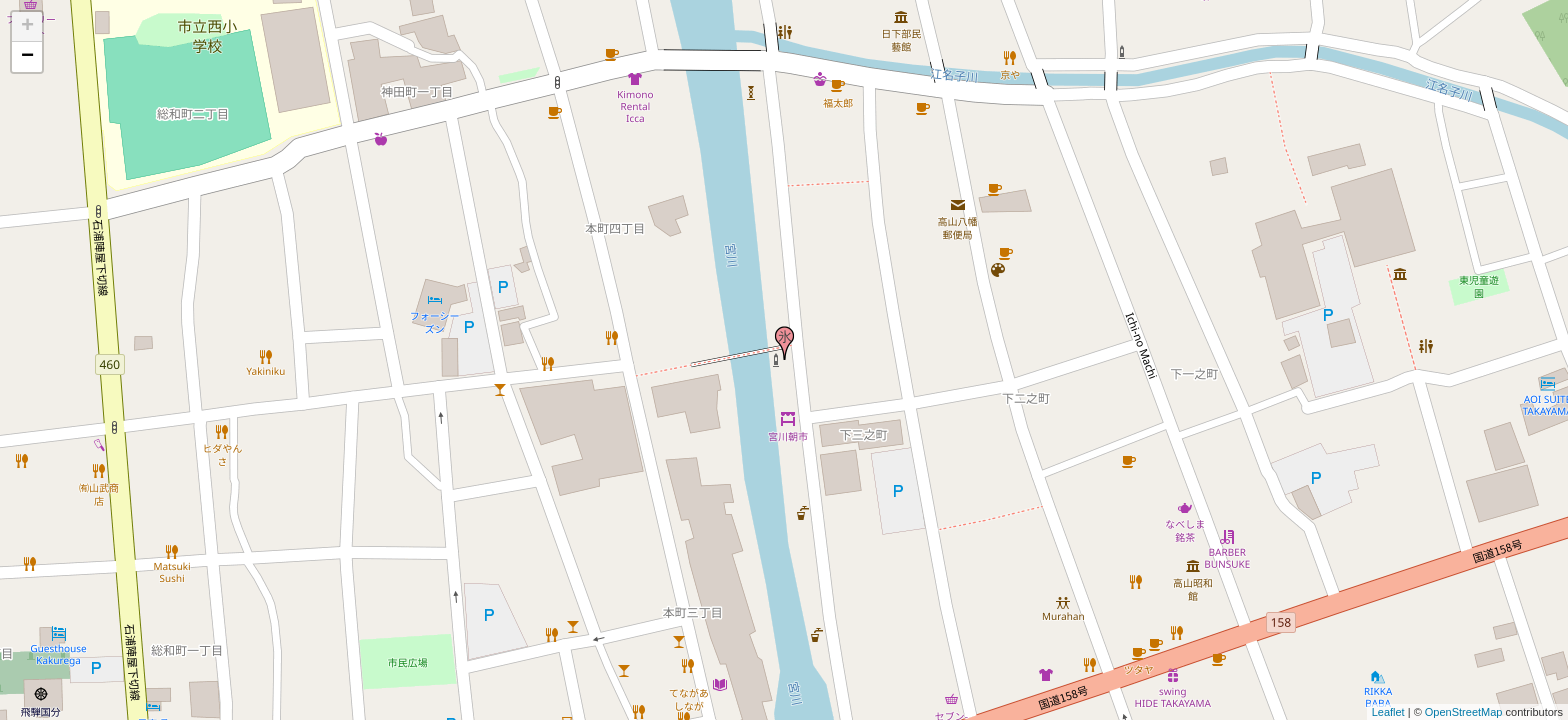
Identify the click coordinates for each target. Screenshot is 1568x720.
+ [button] (27, 27)
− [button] (27, 57)
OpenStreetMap (1464, 712)
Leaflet (1388, 712)
